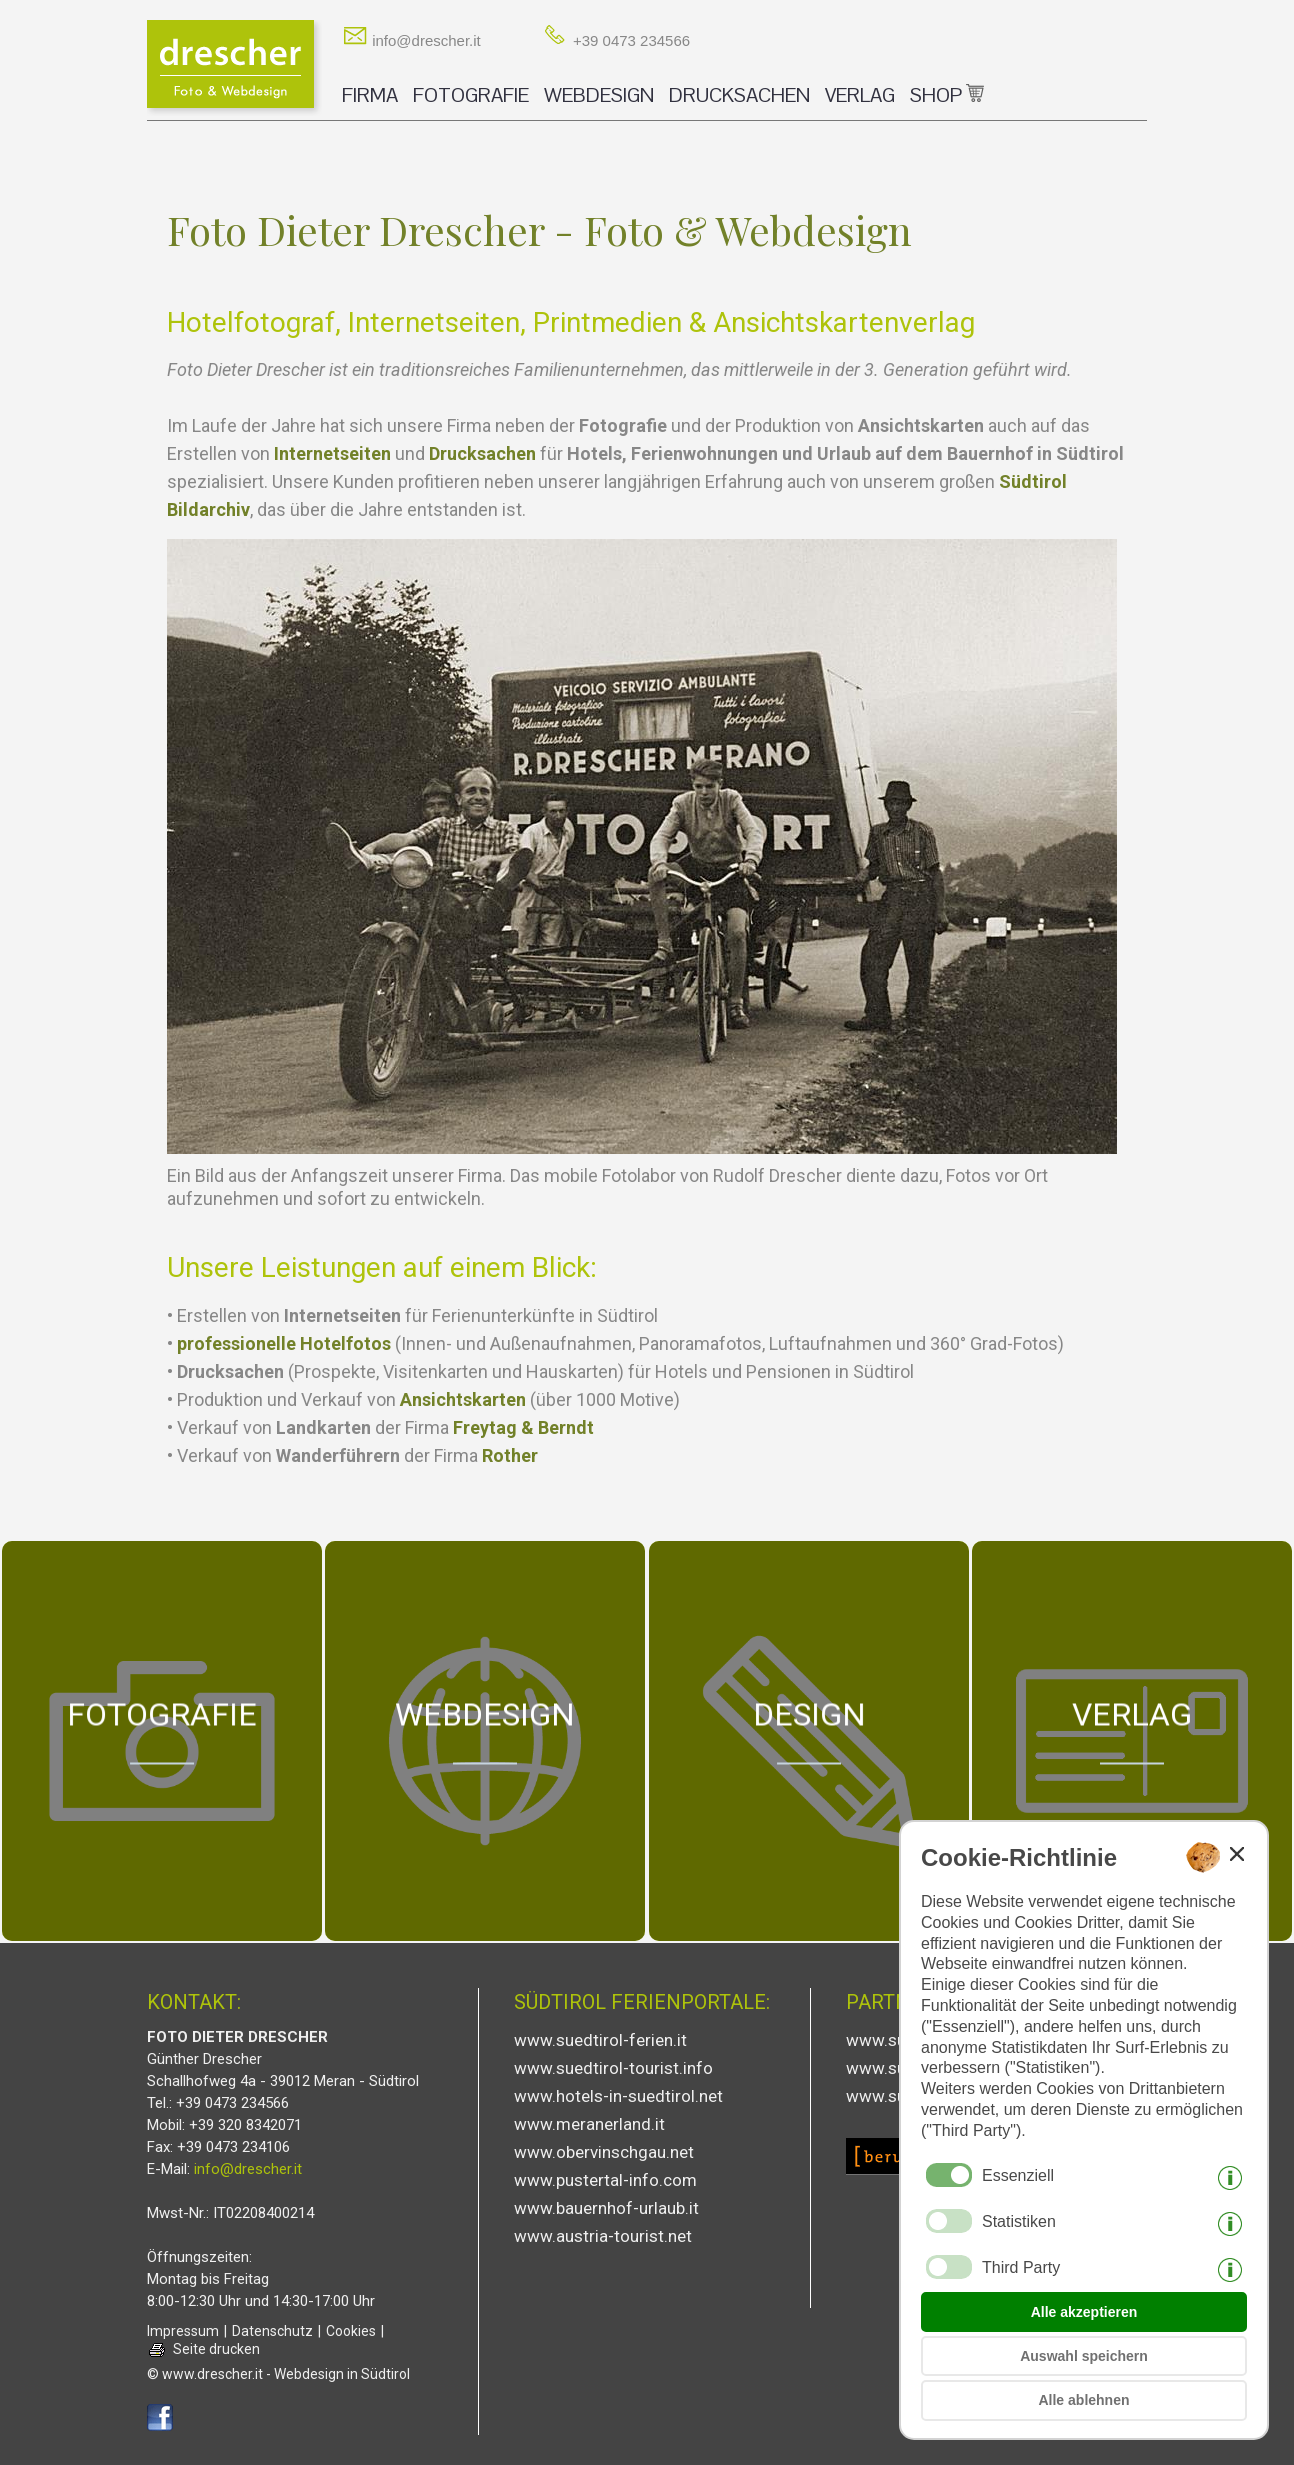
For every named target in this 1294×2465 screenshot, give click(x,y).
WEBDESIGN (599, 95)
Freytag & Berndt (523, 1427)
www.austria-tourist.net (603, 2236)
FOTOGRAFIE (471, 95)
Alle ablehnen (1083, 2400)
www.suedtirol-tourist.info (613, 2068)
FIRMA (370, 95)
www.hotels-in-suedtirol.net (618, 2096)
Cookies (351, 2331)
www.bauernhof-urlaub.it (606, 2208)
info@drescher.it (411, 40)
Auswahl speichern (1084, 2356)
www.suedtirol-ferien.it (600, 2040)
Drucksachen (482, 453)
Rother (510, 1455)
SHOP (947, 95)
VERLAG (860, 95)
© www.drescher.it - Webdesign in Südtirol (278, 2374)
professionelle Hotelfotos (284, 1343)
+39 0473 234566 (616, 40)
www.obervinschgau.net (604, 2152)
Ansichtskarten (463, 1399)
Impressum (183, 2331)
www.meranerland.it (589, 2124)
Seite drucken (216, 2349)
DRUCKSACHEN (739, 95)
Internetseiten (332, 453)
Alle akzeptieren (1084, 2312)
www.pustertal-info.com (605, 2180)
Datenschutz (272, 2331)
